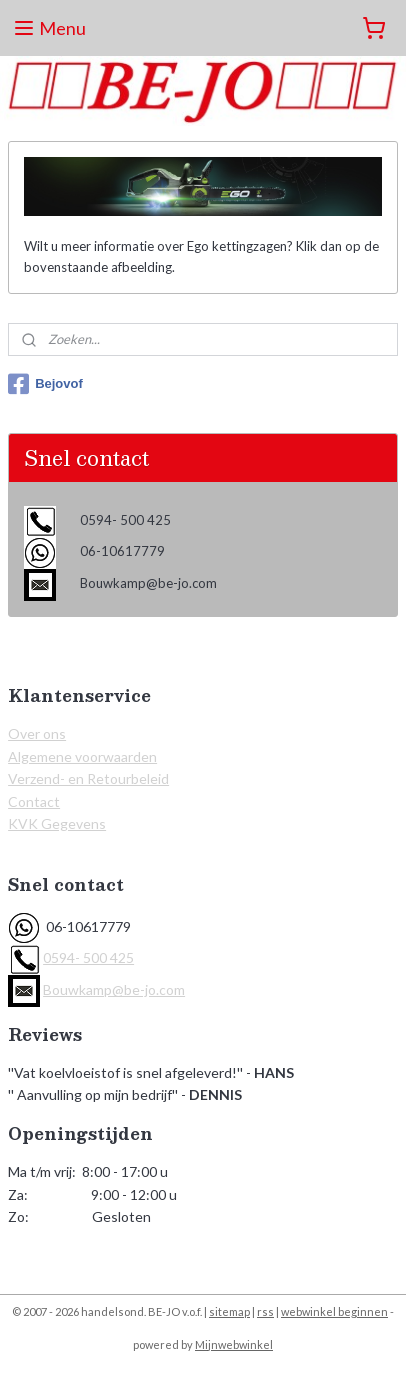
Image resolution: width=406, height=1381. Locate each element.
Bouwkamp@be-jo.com (114, 989)
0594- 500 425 (88, 957)
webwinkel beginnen (334, 1311)
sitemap (229, 1311)
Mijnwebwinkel (234, 1344)
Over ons (37, 733)
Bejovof (45, 384)
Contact (34, 801)
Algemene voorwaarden (82, 756)
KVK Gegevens (57, 823)
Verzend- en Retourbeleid (88, 778)
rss (265, 1311)
